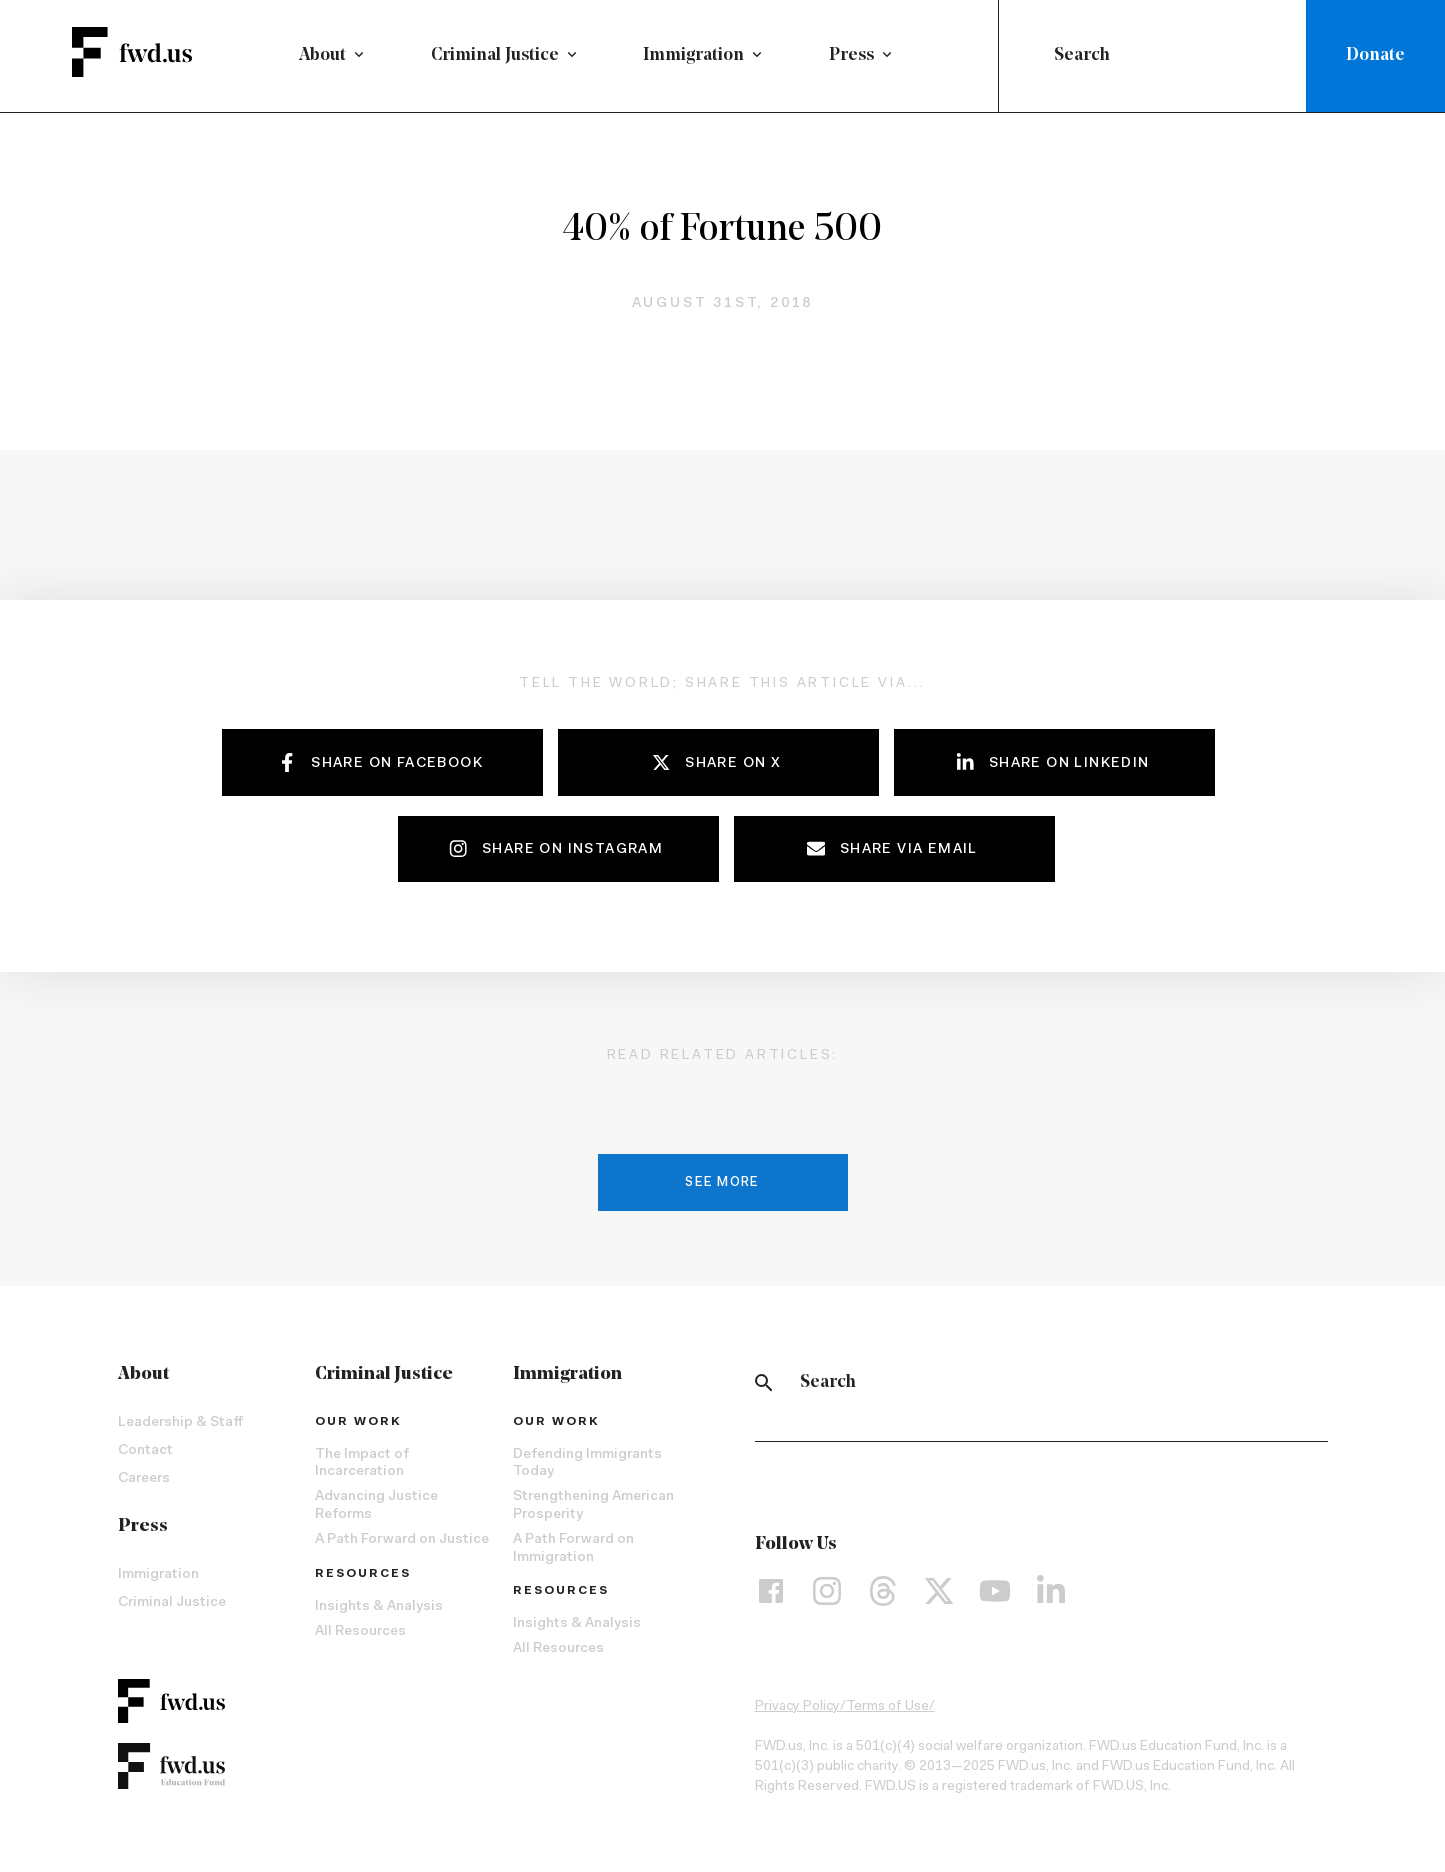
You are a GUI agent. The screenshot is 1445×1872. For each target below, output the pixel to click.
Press (851, 55)
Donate (1375, 55)
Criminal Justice (495, 55)
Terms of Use (887, 1707)
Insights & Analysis (379, 1607)
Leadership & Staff (180, 1423)
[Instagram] (827, 1591)
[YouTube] (995, 1591)
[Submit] (1030, 56)
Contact (145, 1451)
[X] (939, 1591)
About (322, 55)
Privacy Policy (797, 1707)
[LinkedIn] (1051, 1591)
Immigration (693, 55)
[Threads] (883, 1591)
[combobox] (1156, 56)
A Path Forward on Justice (402, 1540)
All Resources (360, 1632)
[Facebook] (771, 1591)
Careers (144, 1479)
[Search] (764, 1383)
